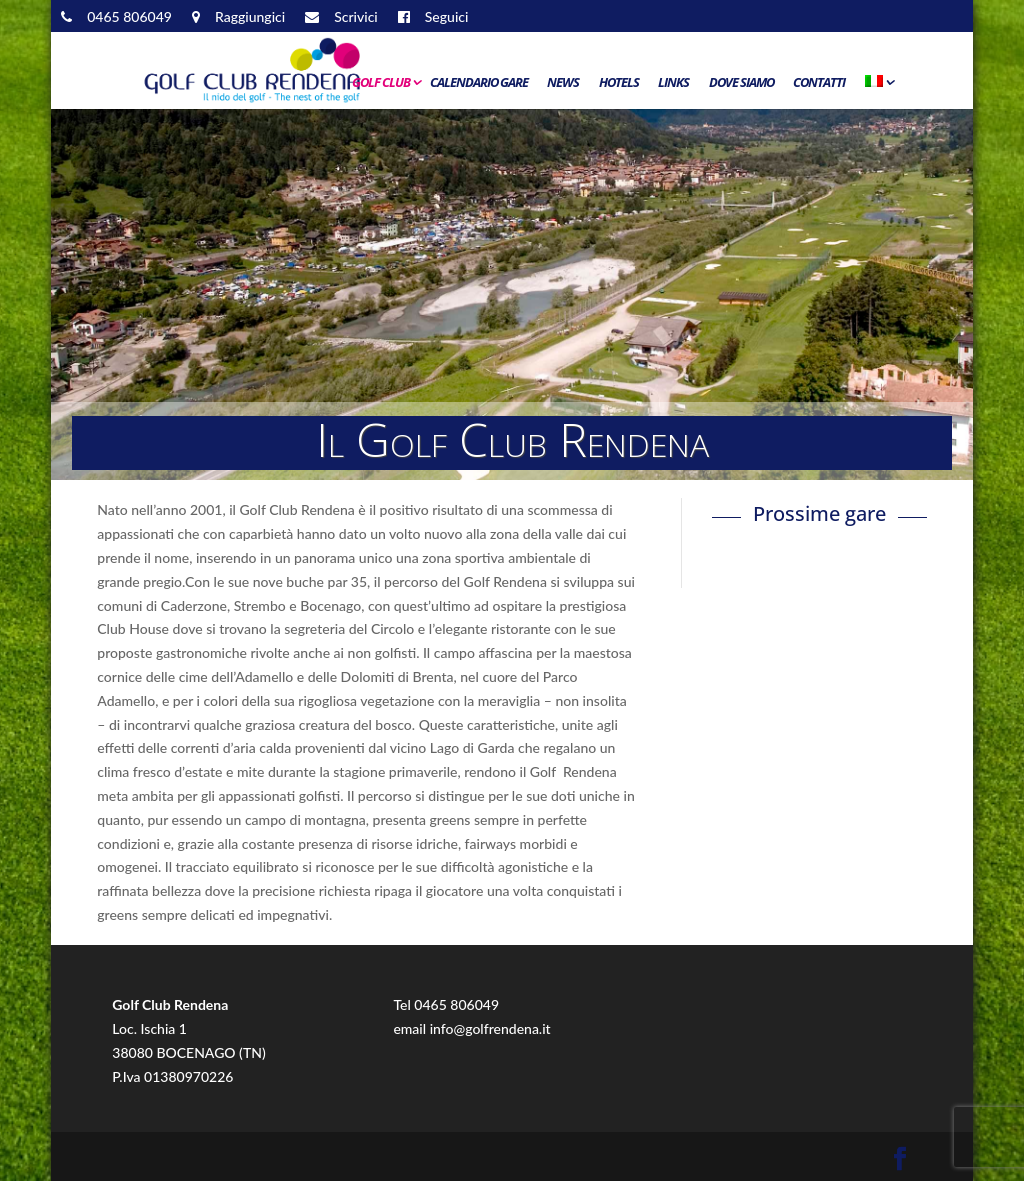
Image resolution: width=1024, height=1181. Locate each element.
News (563, 83)
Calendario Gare (479, 83)
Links (673, 83)
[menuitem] (878, 87)
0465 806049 (456, 1004)
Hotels (619, 83)
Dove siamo (741, 83)
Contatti (819, 83)
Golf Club (381, 83)
